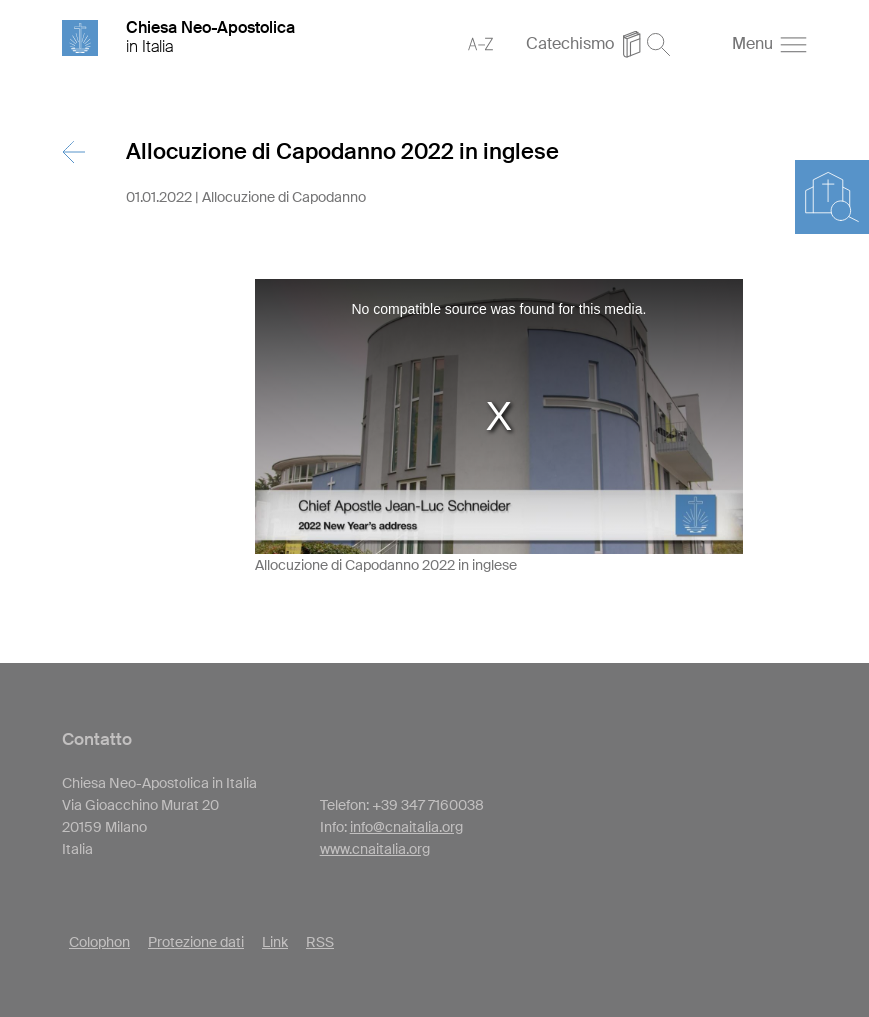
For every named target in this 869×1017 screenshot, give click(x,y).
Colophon (99, 942)
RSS (320, 942)
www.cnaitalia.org (375, 849)
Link (275, 942)
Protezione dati (196, 942)
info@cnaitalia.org (406, 827)
